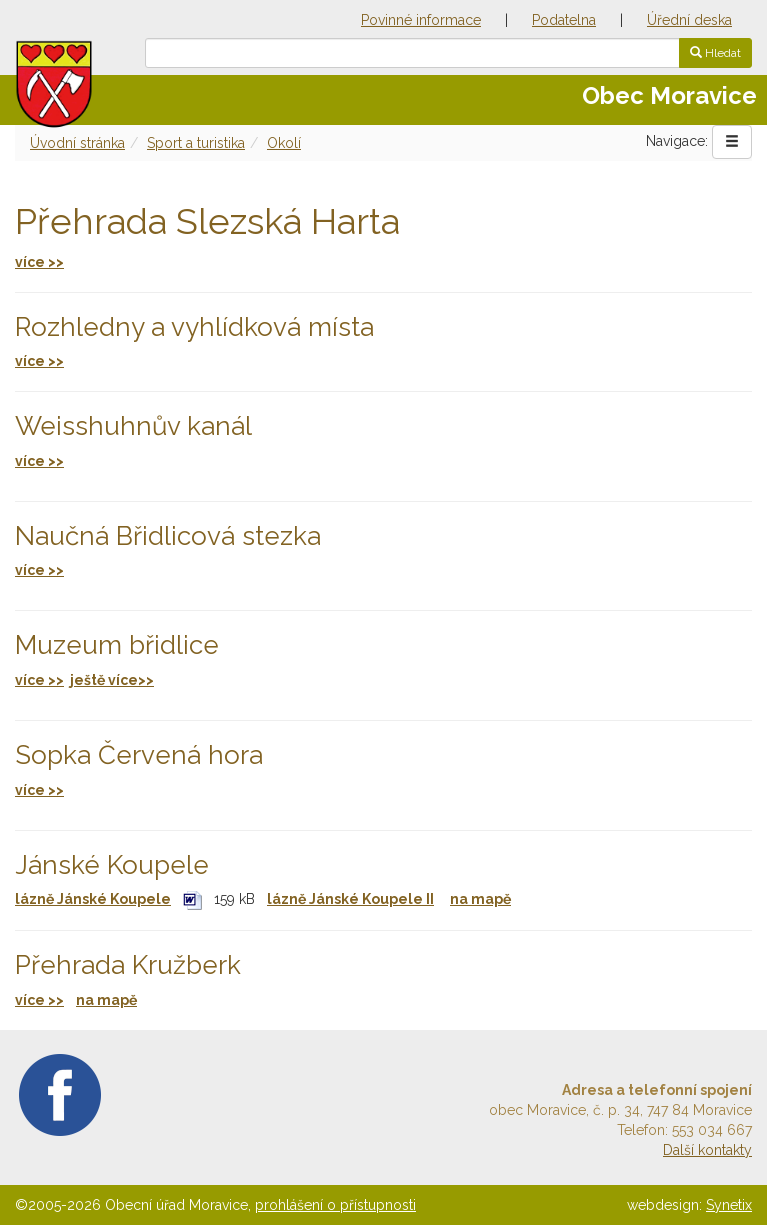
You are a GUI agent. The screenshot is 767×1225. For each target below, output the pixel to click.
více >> (39, 361)
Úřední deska (689, 20)
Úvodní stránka (77, 143)
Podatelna (564, 20)
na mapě (480, 899)
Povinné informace (421, 20)
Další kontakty (707, 1150)
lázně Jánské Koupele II (350, 899)
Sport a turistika (196, 143)
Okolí (284, 143)
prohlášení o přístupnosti (335, 1205)
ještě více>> (112, 680)
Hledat (715, 53)
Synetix (729, 1205)
